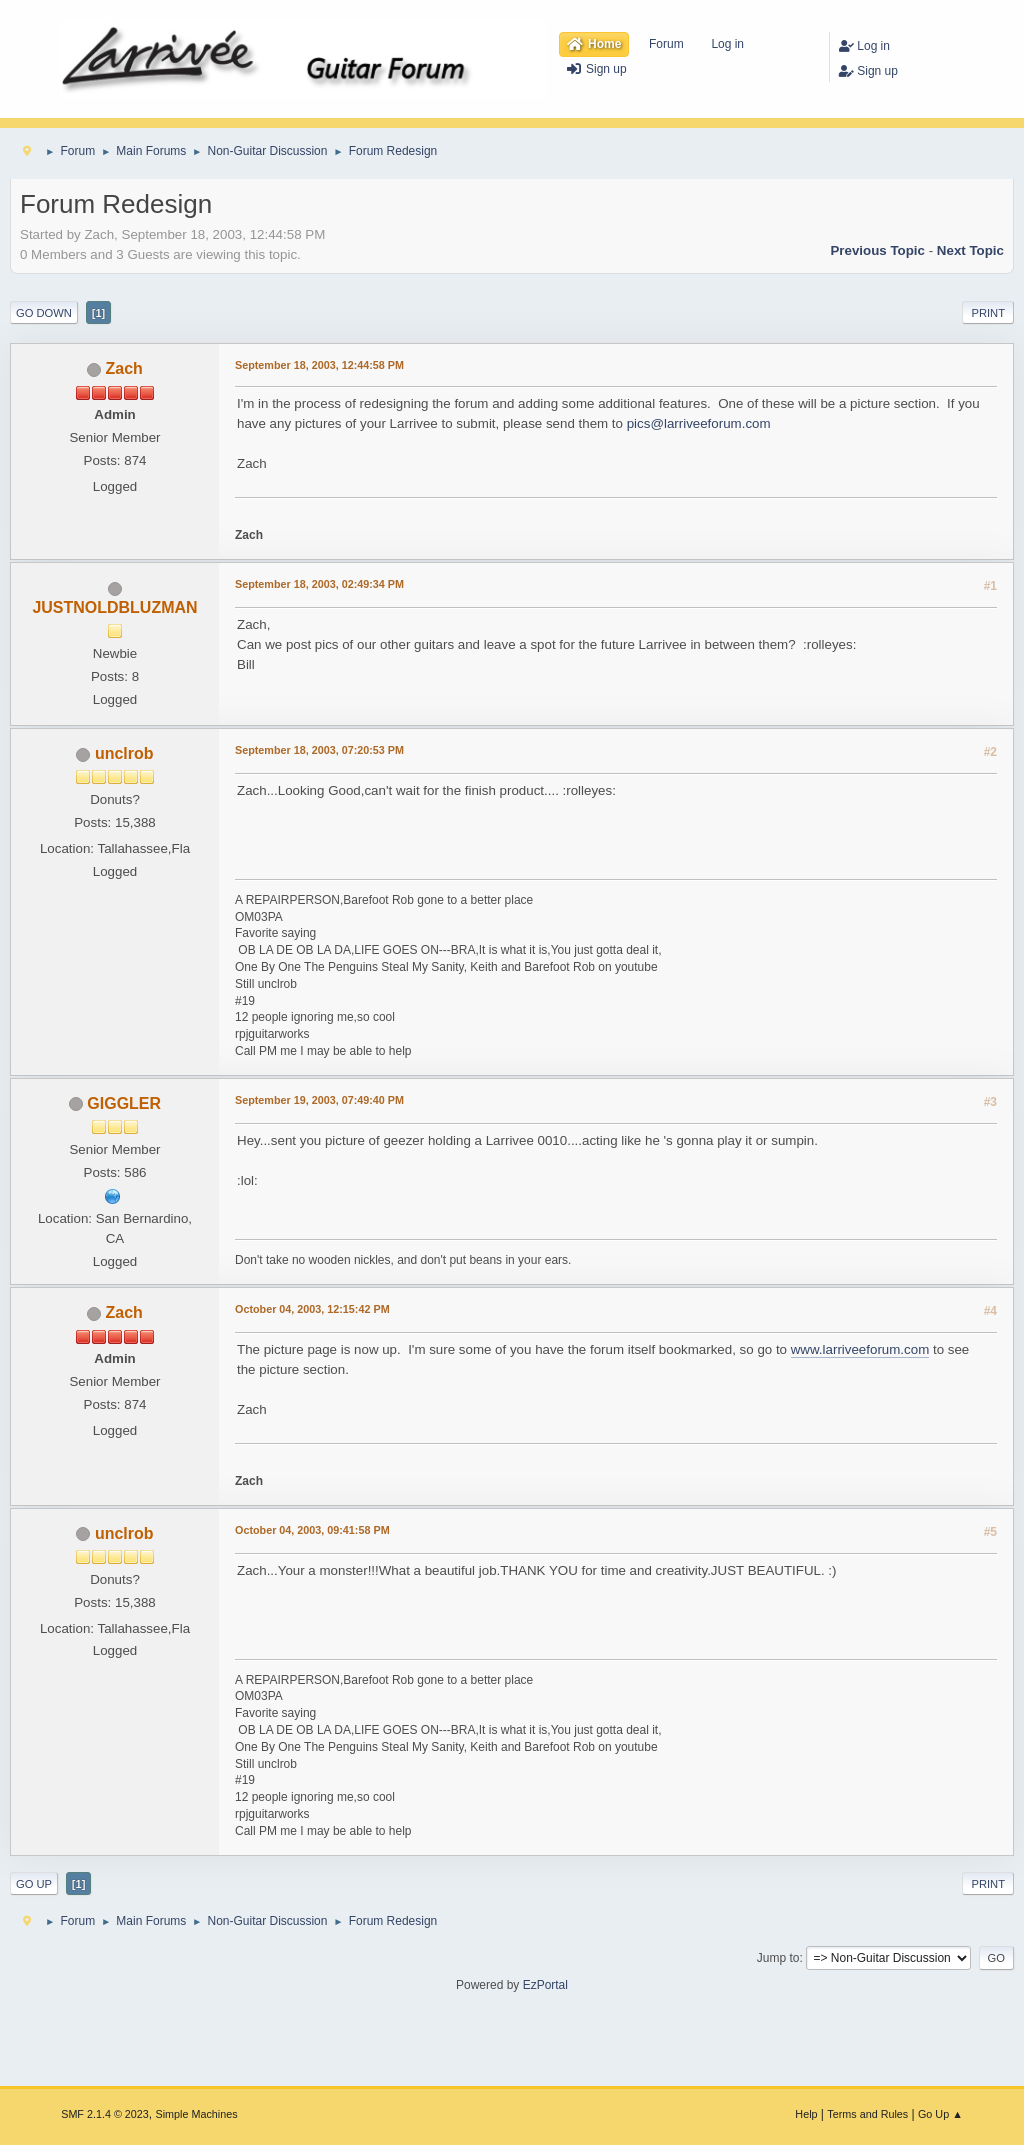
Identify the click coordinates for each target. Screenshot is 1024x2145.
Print (988, 313)
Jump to (778, 1958)
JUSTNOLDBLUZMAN (114, 607)
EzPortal (545, 1985)
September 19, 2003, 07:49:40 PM (319, 1100)
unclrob (124, 753)
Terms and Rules (867, 2114)
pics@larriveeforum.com (699, 423)
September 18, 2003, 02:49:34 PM (319, 584)
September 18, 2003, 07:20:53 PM (319, 750)
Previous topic (877, 250)
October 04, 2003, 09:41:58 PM (312, 1530)
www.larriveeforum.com (860, 1349)
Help (806, 2114)
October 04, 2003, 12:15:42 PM (312, 1309)
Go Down (44, 313)
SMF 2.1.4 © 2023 (105, 2114)
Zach (124, 368)
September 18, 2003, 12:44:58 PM (319, 365)
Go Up (34, 1884)
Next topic (970, 250)
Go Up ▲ (940, 2114)
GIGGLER (124, 1103)
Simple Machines (197, 2114)
